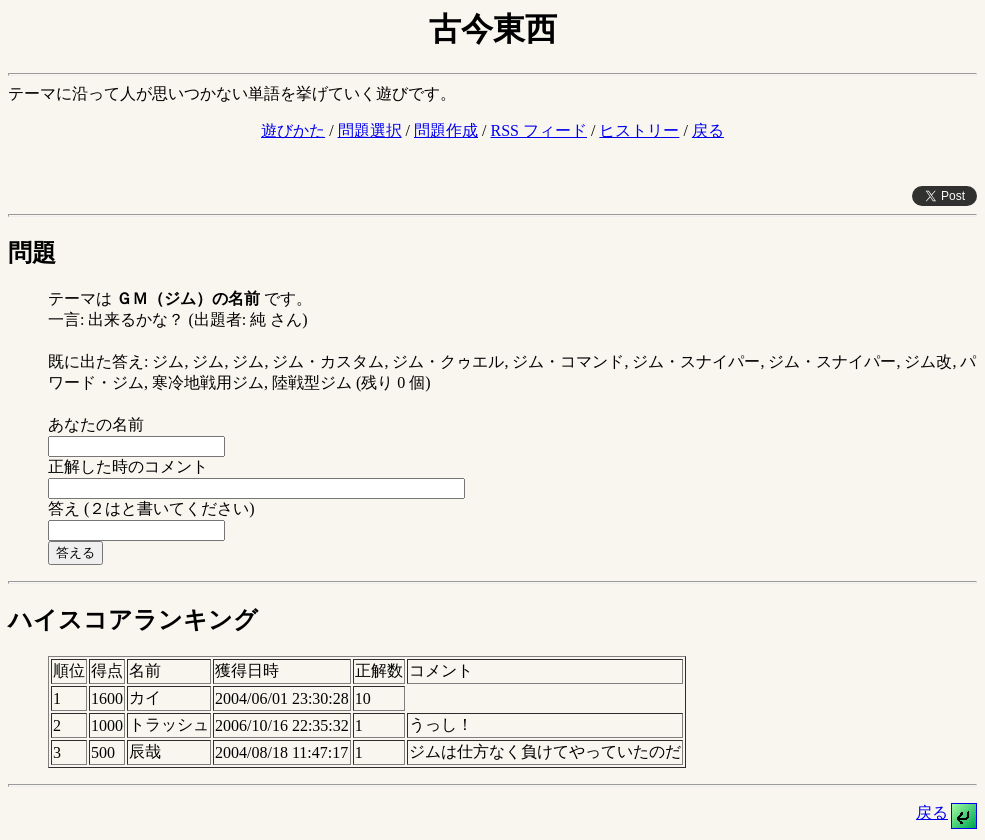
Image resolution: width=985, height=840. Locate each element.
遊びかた (293, 130)
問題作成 (446, 130)
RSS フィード (538, 130)
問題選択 (370, 130)
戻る (708, 130)
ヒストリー (639, 130)
